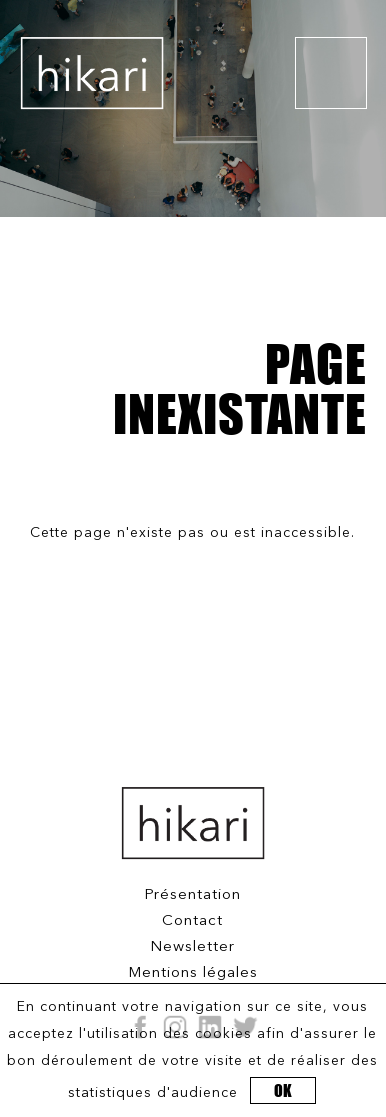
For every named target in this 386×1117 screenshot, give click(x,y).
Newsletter (192, 947)
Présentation (192, 895)
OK (283, 1090)
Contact (192, 921)
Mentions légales (193, 973)
